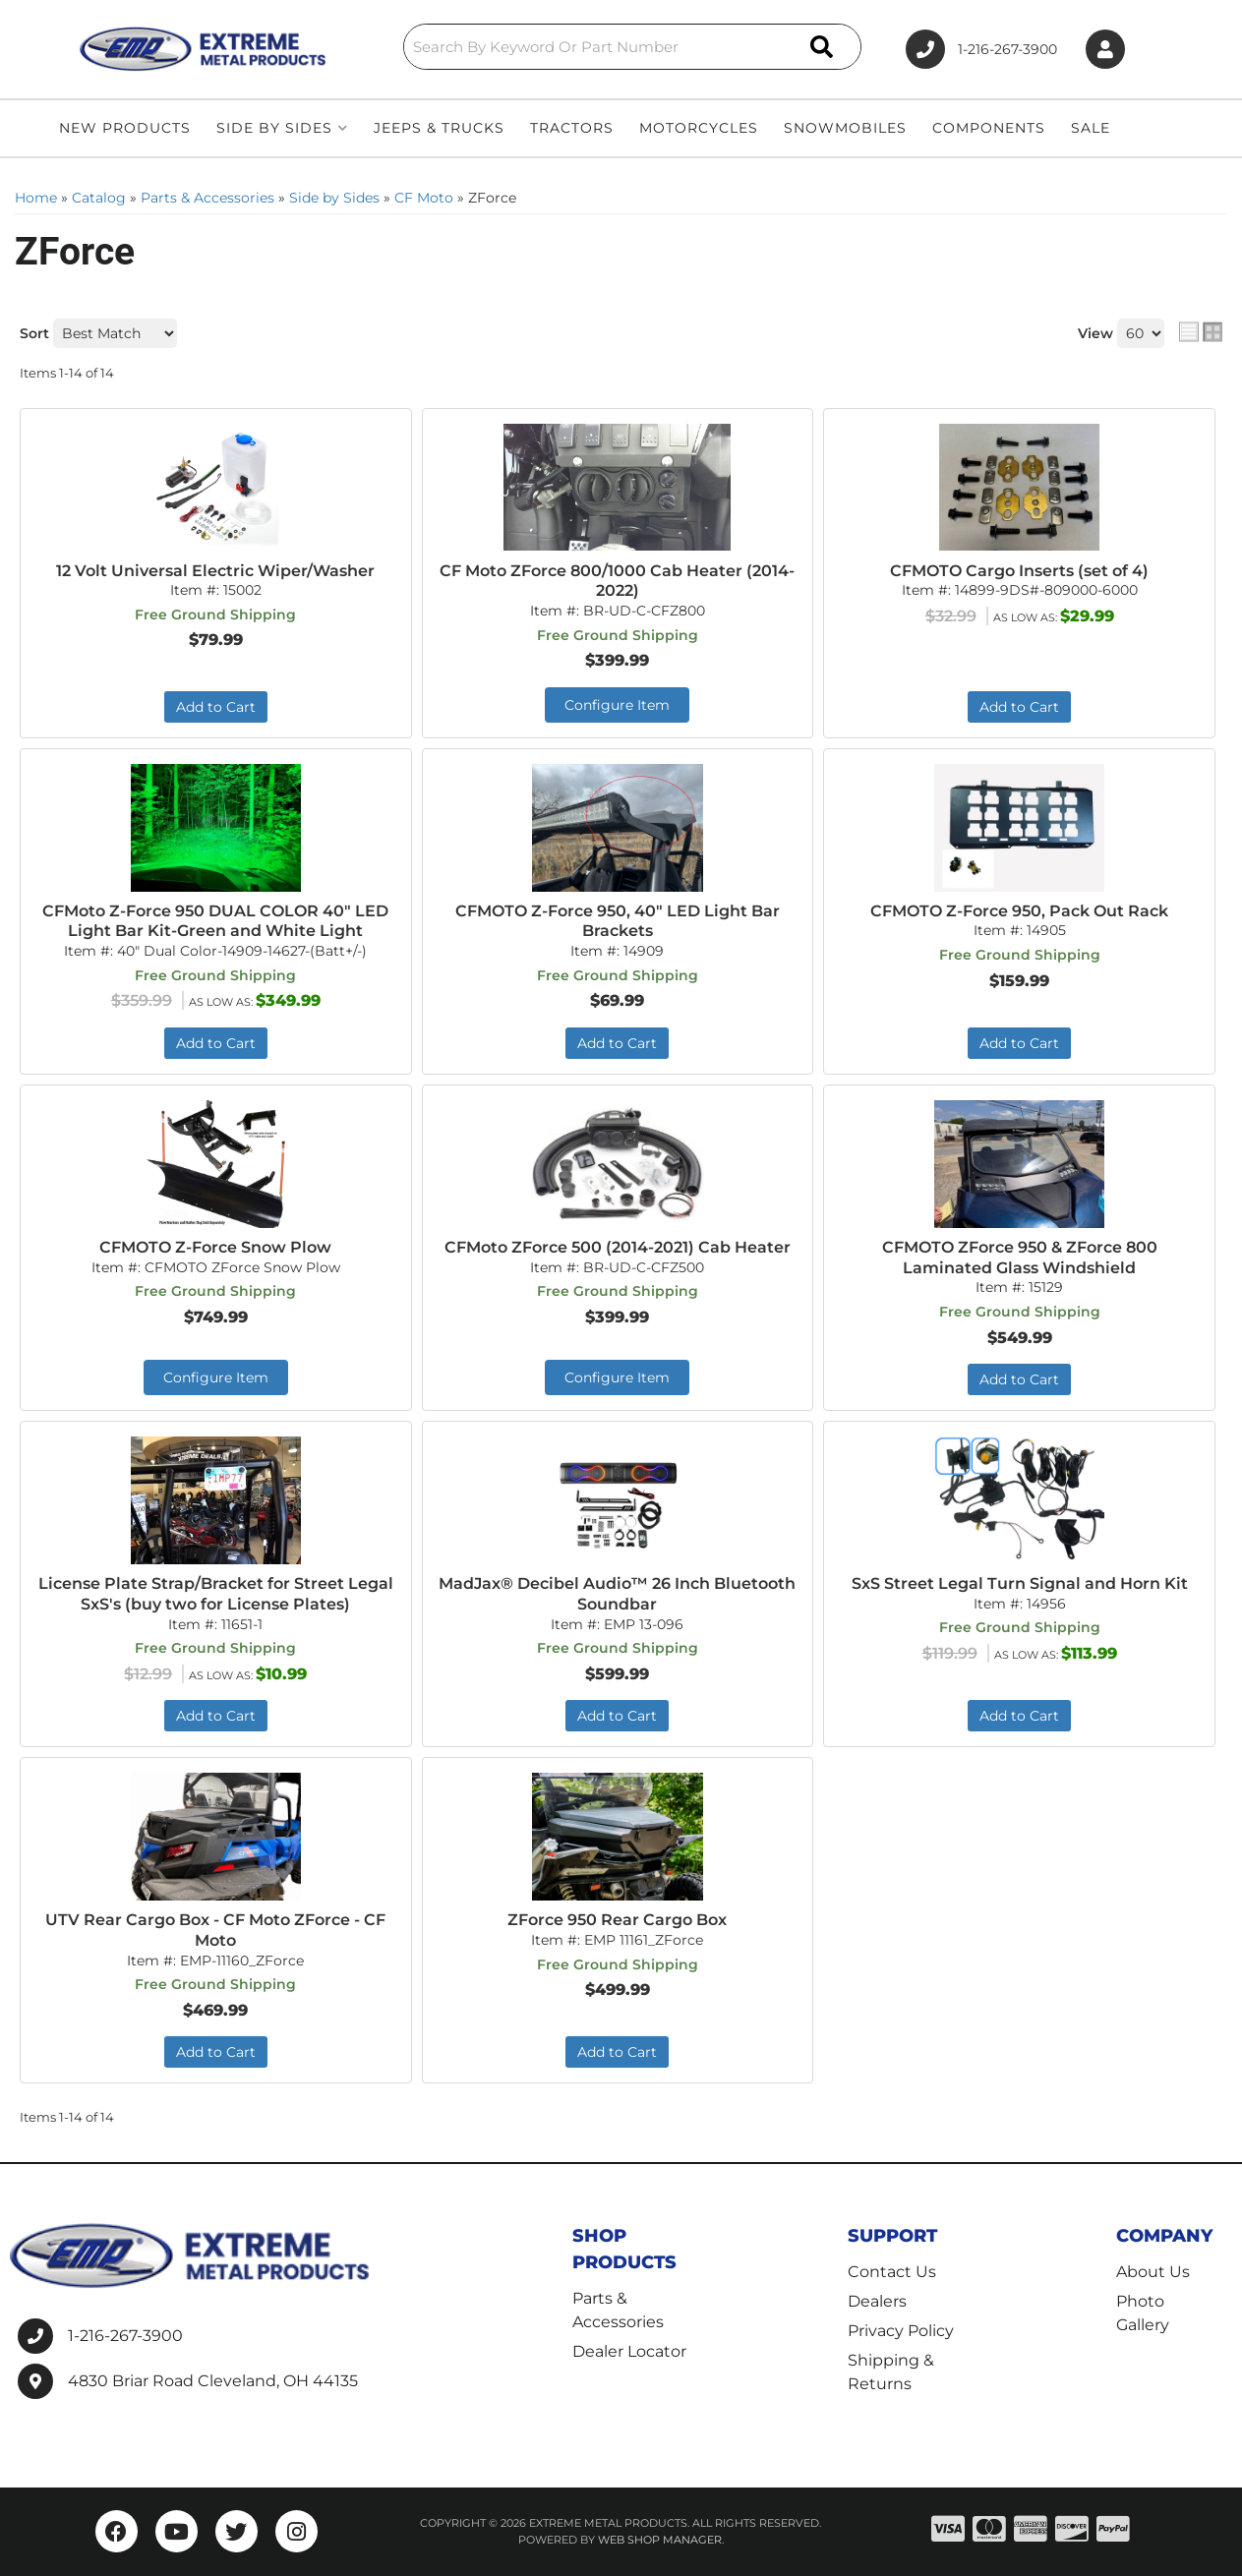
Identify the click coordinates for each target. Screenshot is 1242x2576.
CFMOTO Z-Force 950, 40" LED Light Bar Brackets (617, 921)
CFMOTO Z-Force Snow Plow (215, 1247)
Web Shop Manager (660, 2540)
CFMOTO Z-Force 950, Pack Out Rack (1019, 911)
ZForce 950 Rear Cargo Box (617, 1919)
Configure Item (617, 705)
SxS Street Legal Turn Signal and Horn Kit (1020, 1583)
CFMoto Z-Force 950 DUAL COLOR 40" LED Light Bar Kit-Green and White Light (215, 921)
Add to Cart (216, 707)
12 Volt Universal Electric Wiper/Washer (215, 570)
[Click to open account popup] (1105, 50)
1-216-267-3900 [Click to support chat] (981, 49)
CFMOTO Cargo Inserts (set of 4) (1019, 570)
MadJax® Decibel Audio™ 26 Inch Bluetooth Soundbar (617, 1593)
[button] (632, 47)
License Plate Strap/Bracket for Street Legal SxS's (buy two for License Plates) (215, 1593)
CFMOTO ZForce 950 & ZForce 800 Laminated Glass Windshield (1019, 1257)
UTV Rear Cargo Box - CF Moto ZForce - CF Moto (215, 1930)
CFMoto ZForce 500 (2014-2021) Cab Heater (617, 1247)
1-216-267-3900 (125, 2335)
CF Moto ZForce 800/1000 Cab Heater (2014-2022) (617, 581)
